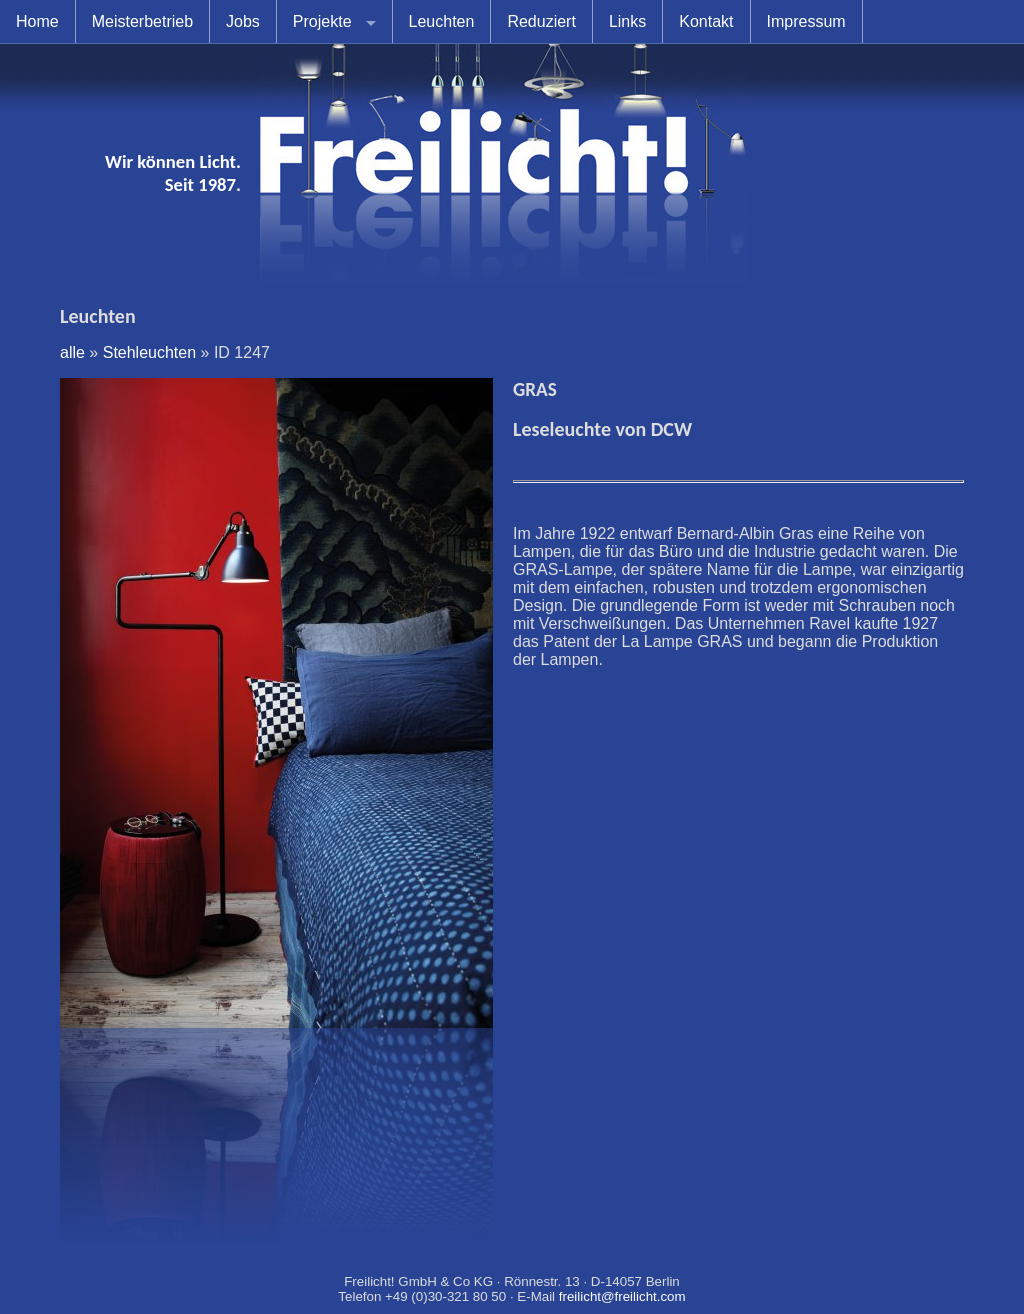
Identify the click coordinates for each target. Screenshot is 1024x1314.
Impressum (806, 21)
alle (72, 352)
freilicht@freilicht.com (622, 1296)
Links (627, 21)
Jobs (243, 21)
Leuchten (442, 21)
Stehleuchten (149, 352)
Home (37, 21)
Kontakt (706, 21)
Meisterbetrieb (142, 21)
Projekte (322, 21)
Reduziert (541, 21)
